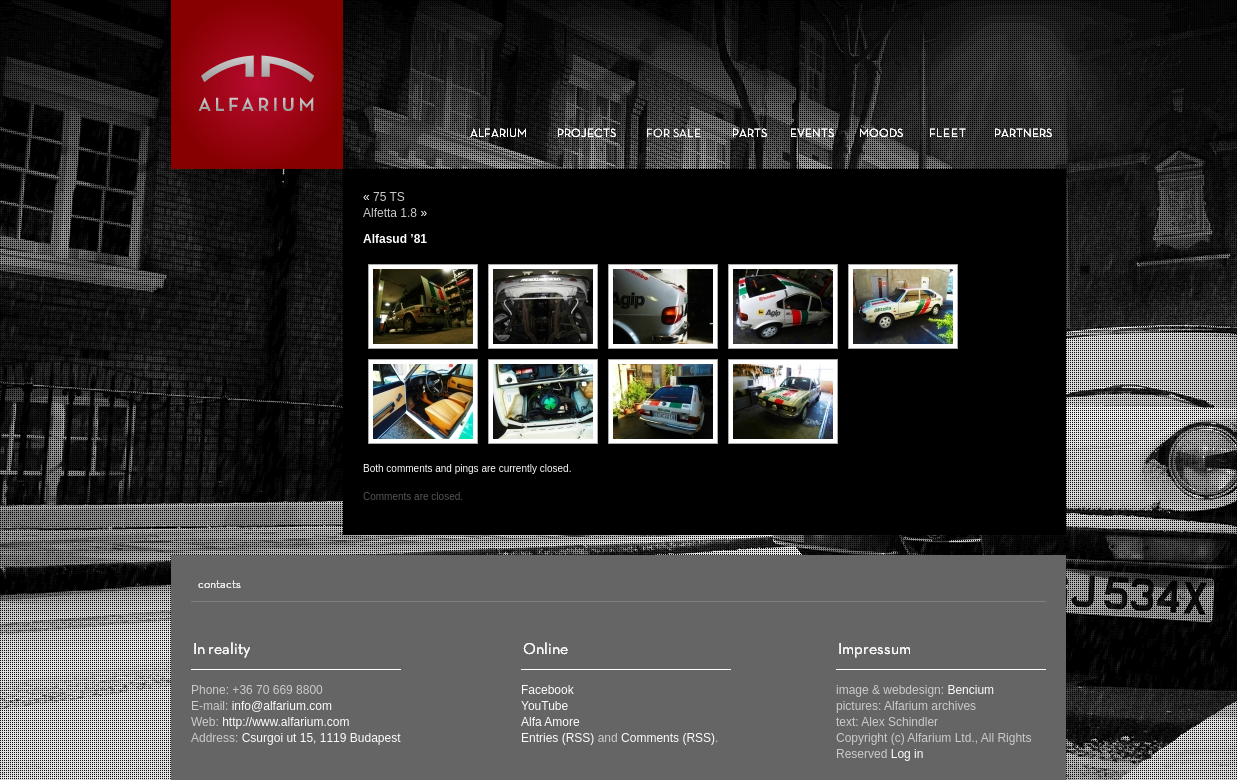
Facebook (547, 690)
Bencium (970, 690)
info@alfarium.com (282, 706)
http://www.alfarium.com (285, 722)
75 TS (389, 197)
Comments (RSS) (668, 738)
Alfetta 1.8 (390, 213)
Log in (907, 754)
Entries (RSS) (557, 738)
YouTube (544, 706)
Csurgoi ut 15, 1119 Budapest (321, 738)
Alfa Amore (550, 722)
